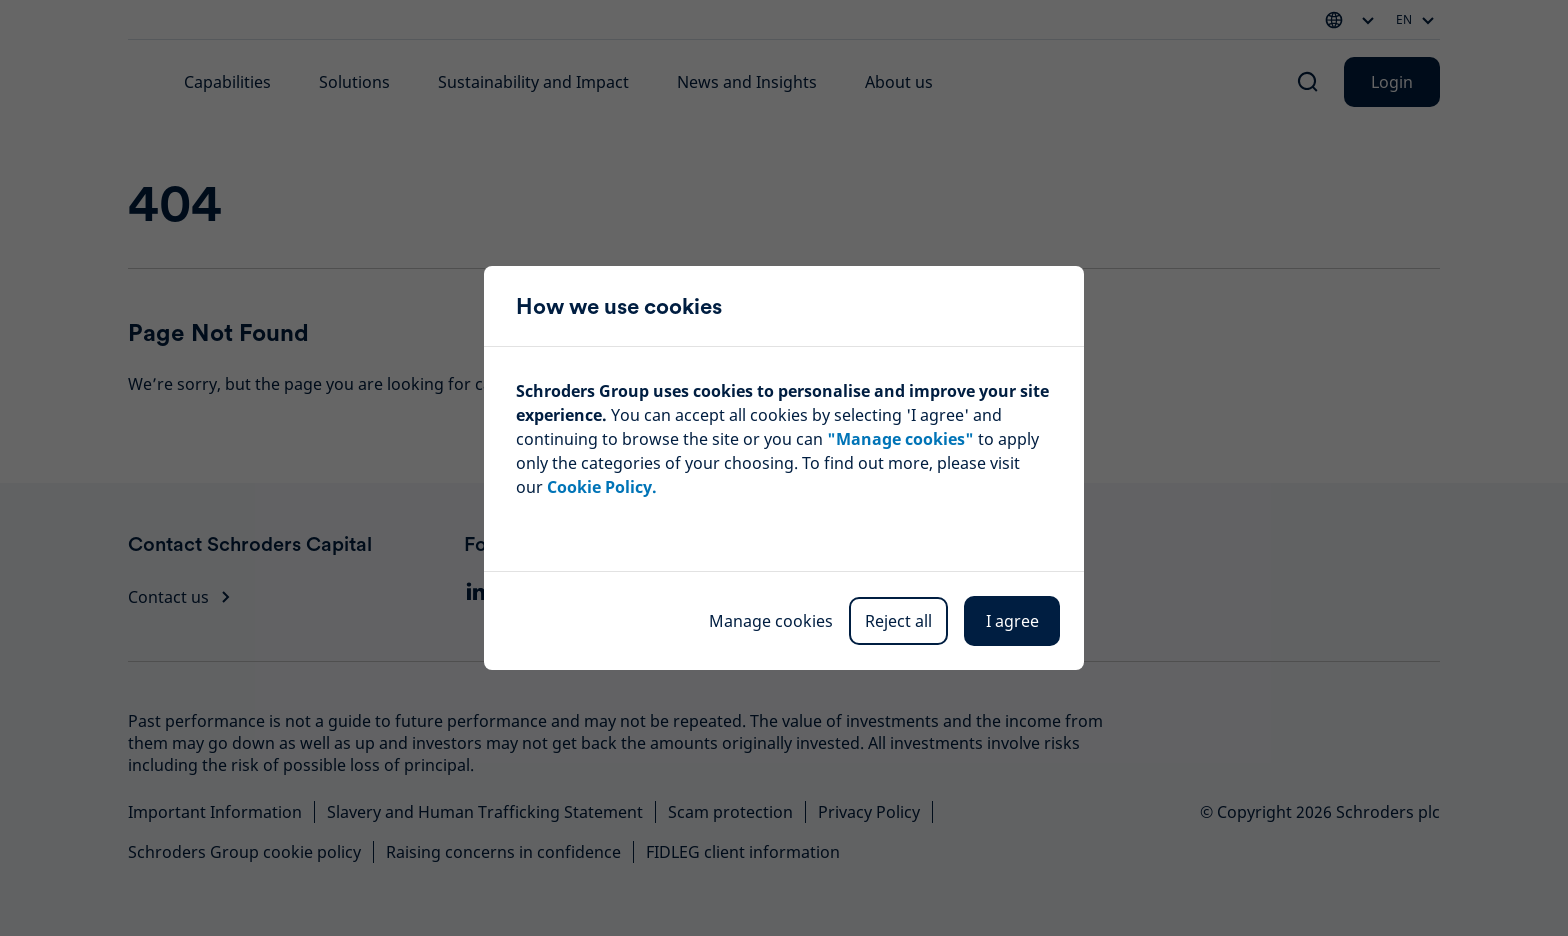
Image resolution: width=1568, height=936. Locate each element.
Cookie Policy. (602, 487)
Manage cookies (771, 621)
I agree (1012, 621)
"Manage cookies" (900, 439)
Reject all (898, 621)
